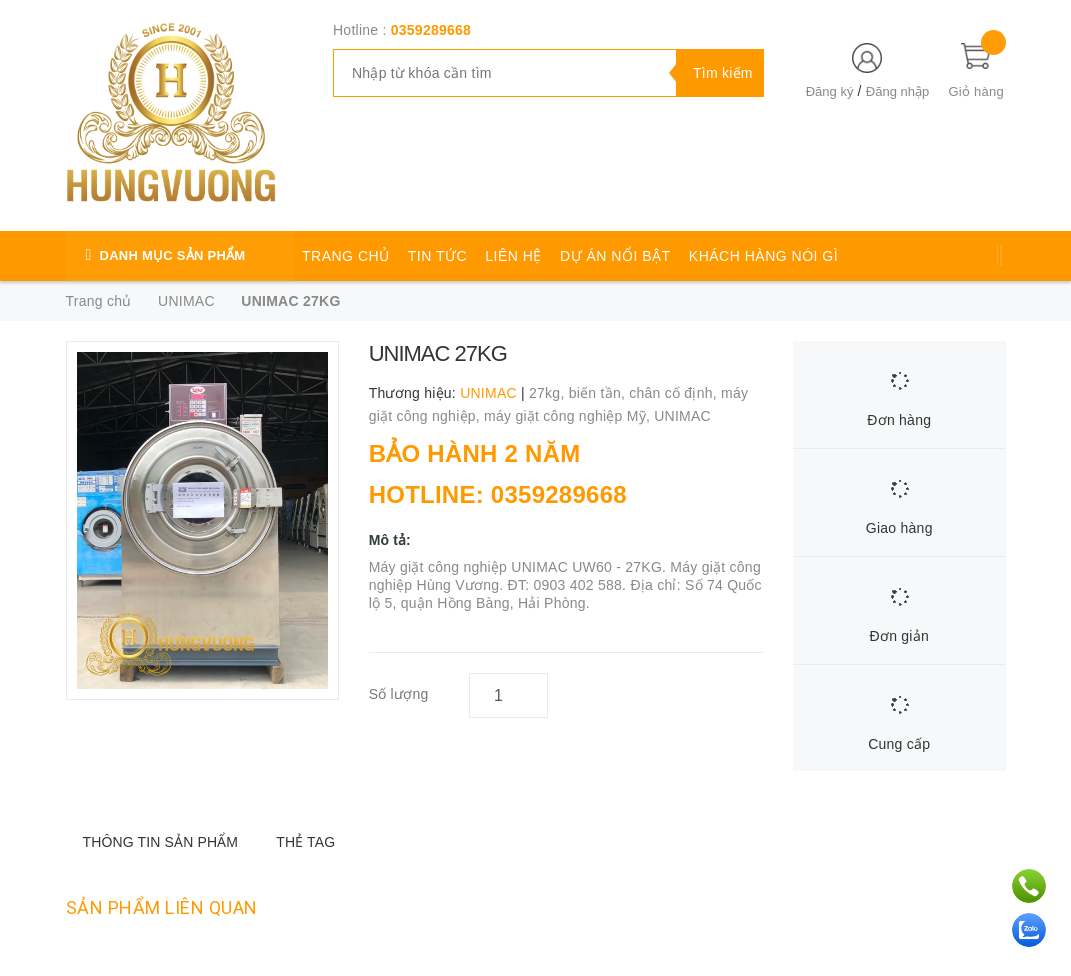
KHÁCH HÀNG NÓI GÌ (763, 256)
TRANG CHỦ (346, 256)
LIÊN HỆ (513, 256)
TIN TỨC (437, 256)
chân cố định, (675, 393)
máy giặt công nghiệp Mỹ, (569, 416)
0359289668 (431, 30)
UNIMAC (682, 416)
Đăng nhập (897, 91)
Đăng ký (830, 91)
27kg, (549, 393)
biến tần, (599, 393)
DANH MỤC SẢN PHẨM (173, 255)
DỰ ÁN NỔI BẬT (615, 256)
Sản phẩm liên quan (162, 907)
